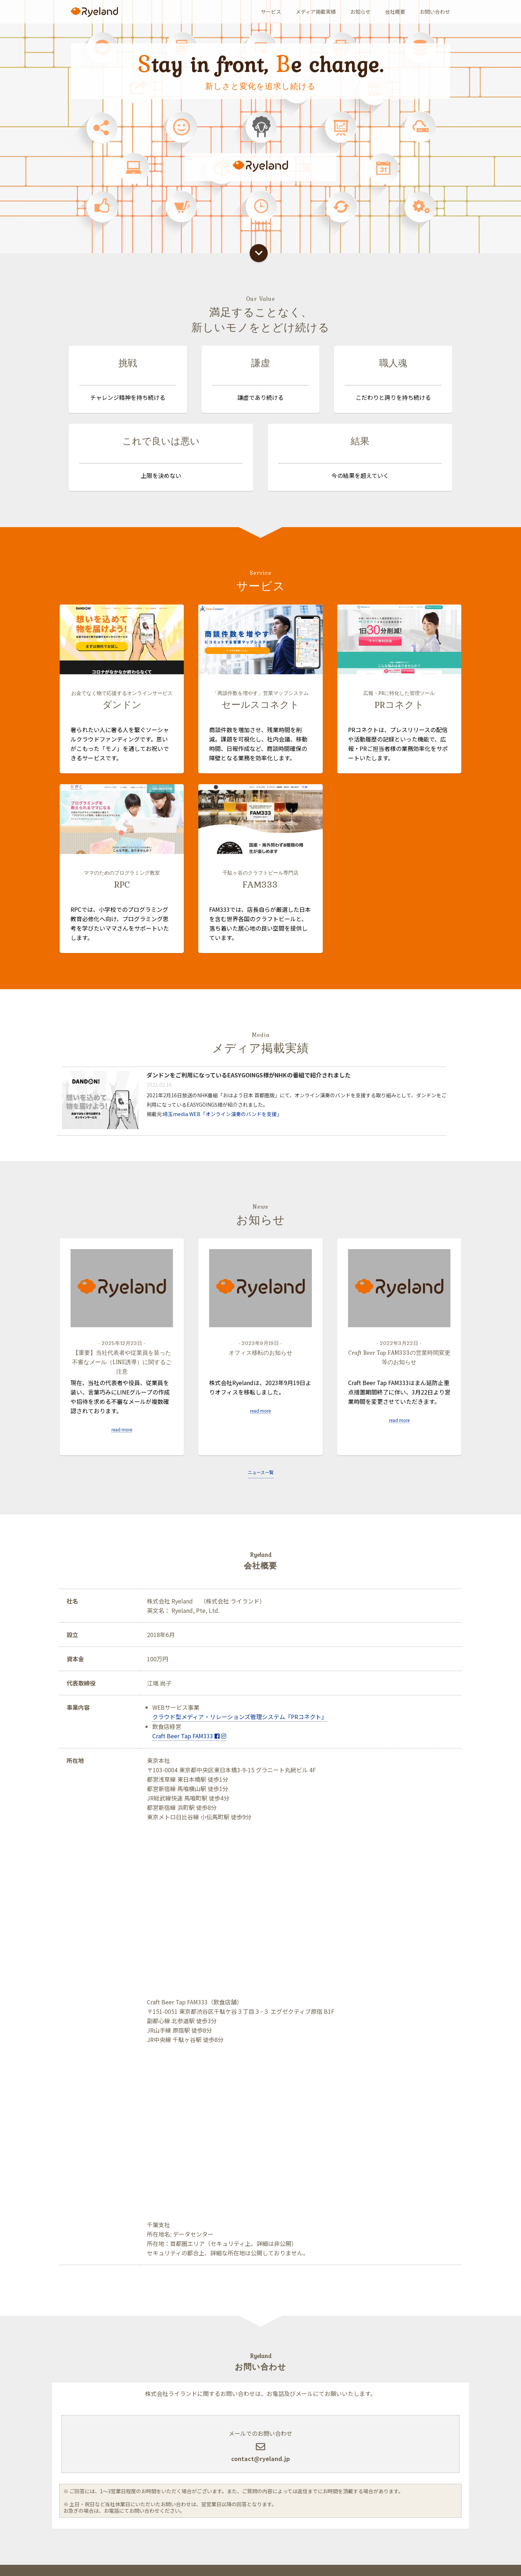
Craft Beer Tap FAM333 (186, 1735)
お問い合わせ (435, 11)
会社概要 (395, 11)
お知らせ (360, 11)
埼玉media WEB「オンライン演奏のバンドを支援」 (222, 1135)
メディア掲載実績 (316, 11)
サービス (271, 11)
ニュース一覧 (261, 1472)
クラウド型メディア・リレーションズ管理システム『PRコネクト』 (239, 1716)
